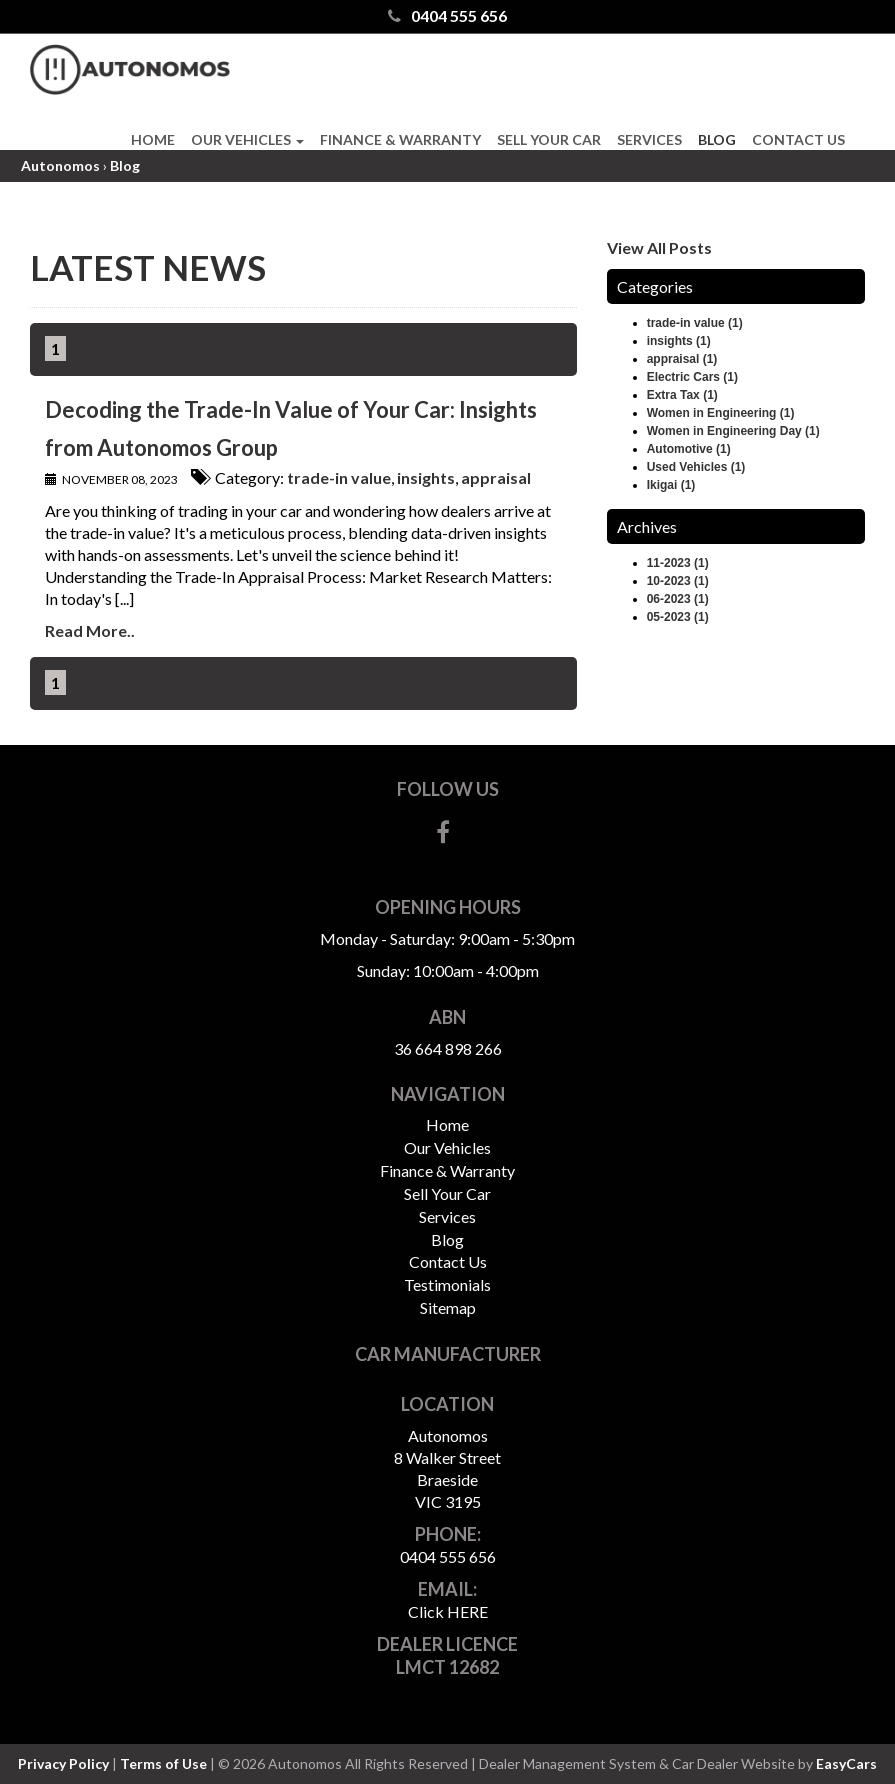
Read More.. (90, 630)
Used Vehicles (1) (696, 467)
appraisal (496, 477)
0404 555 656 (447, 15)
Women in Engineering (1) (721, 413)
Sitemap (448, 1307)
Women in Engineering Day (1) (733, 431)
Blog (717, 139)
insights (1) (679, 341)
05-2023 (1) (678, 617)
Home (153, 139)
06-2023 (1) (678, 599)
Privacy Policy (65, 1763)
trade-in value (339, 477)
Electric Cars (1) (692, 377)
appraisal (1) (682, 359)
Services (649, 139)
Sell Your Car (549, 139)
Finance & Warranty (400, 139)
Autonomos (60, 165)
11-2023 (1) (678, 563)
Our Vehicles (247, 139)
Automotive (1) (689, 449)
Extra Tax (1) (682, 395)
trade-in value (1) (695, 323)
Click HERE (448, 1611)
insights (426, 477)
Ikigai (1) (671, 485)
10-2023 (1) (678, 581)
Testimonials (447, 1284)
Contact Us (798, 139)
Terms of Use (165, 1763)
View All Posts (659, 247)
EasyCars (846, 1763)
